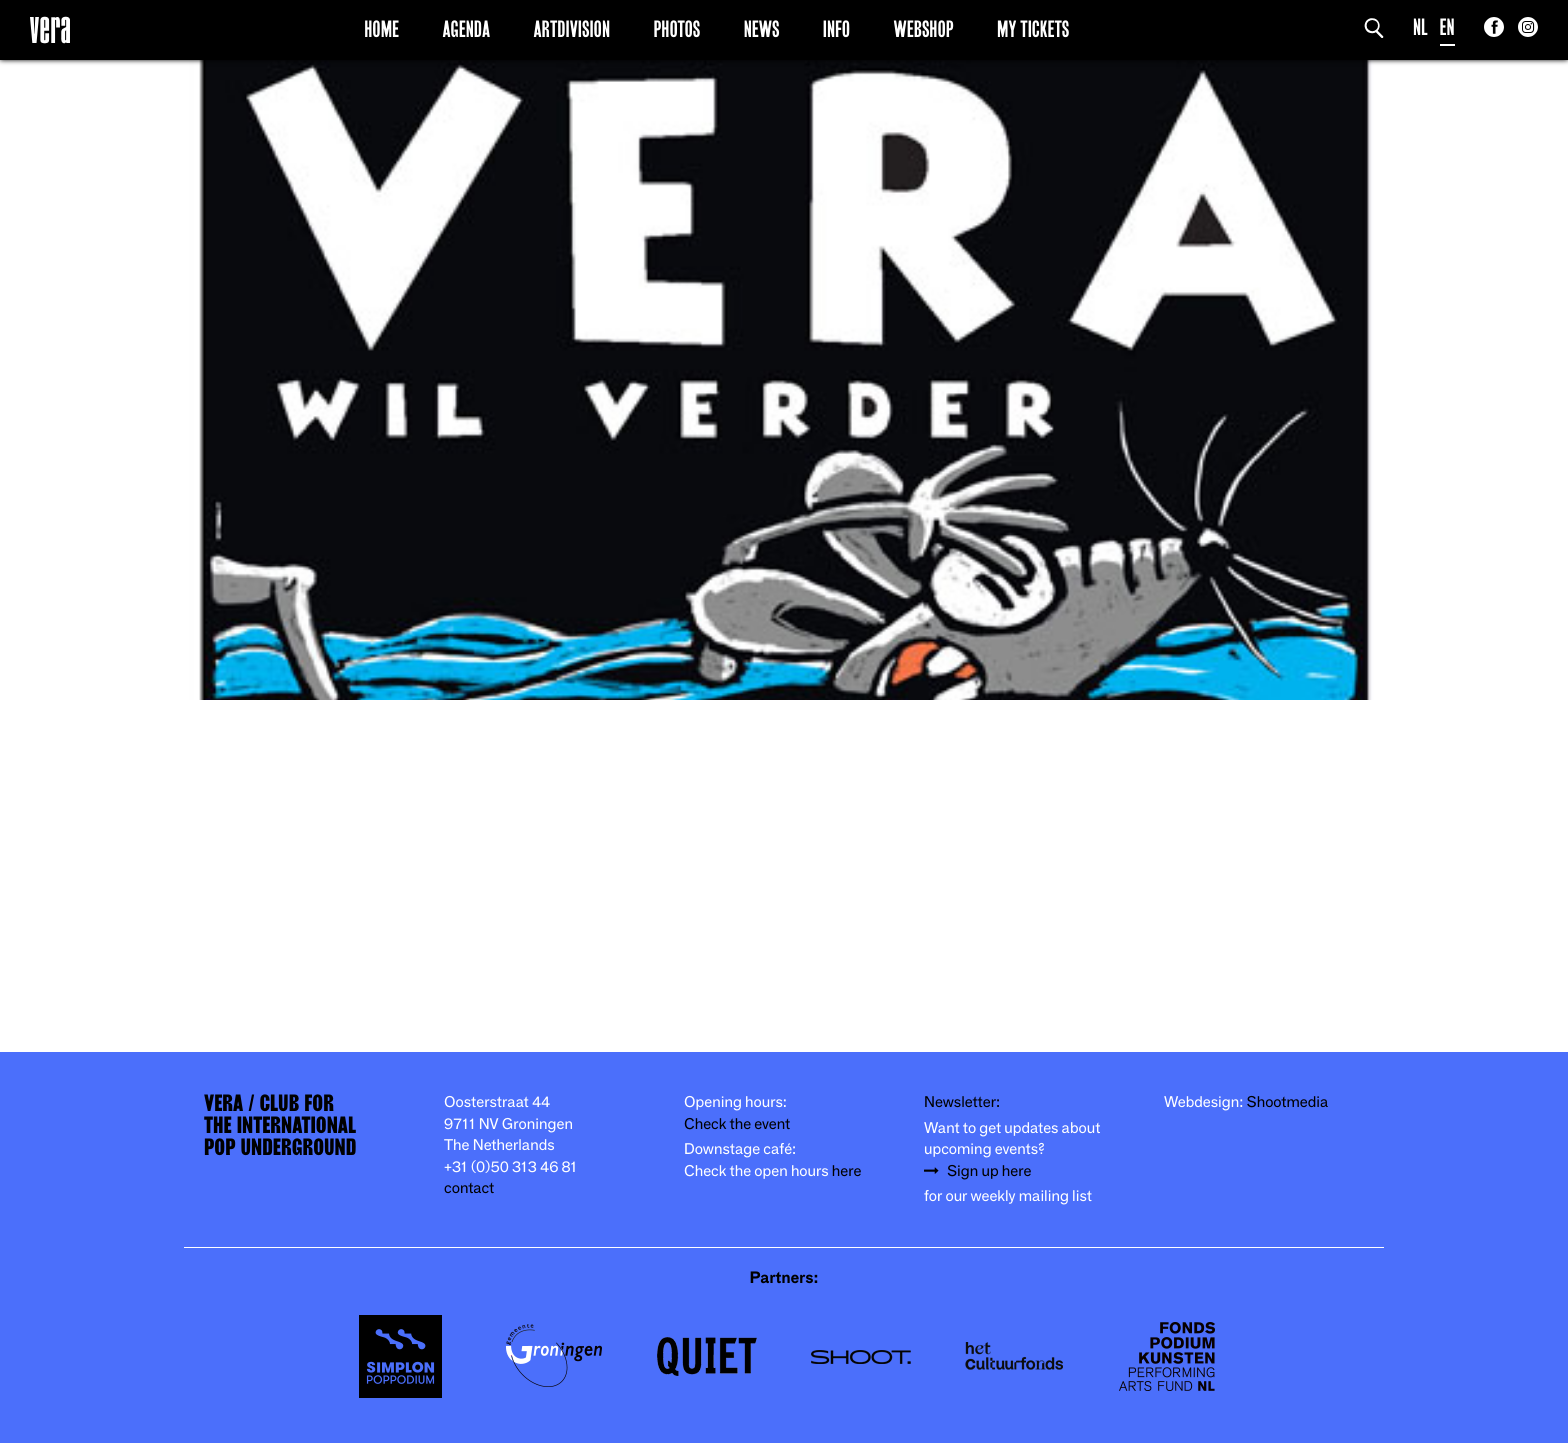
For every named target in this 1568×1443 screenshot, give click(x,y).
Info (836, 29)
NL (1420, 27)
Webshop (924, 29)
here (847, 1171)
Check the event (737, 1124)
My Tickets (1033, 29)
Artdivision (572, 29)
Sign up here (989, 1171)
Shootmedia (1288, 1102)
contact (469, 1188)
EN (1447, 27)
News (762, 29)
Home (381, 29)
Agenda (466, 29)
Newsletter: (962, 1102)
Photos (676, 29)
